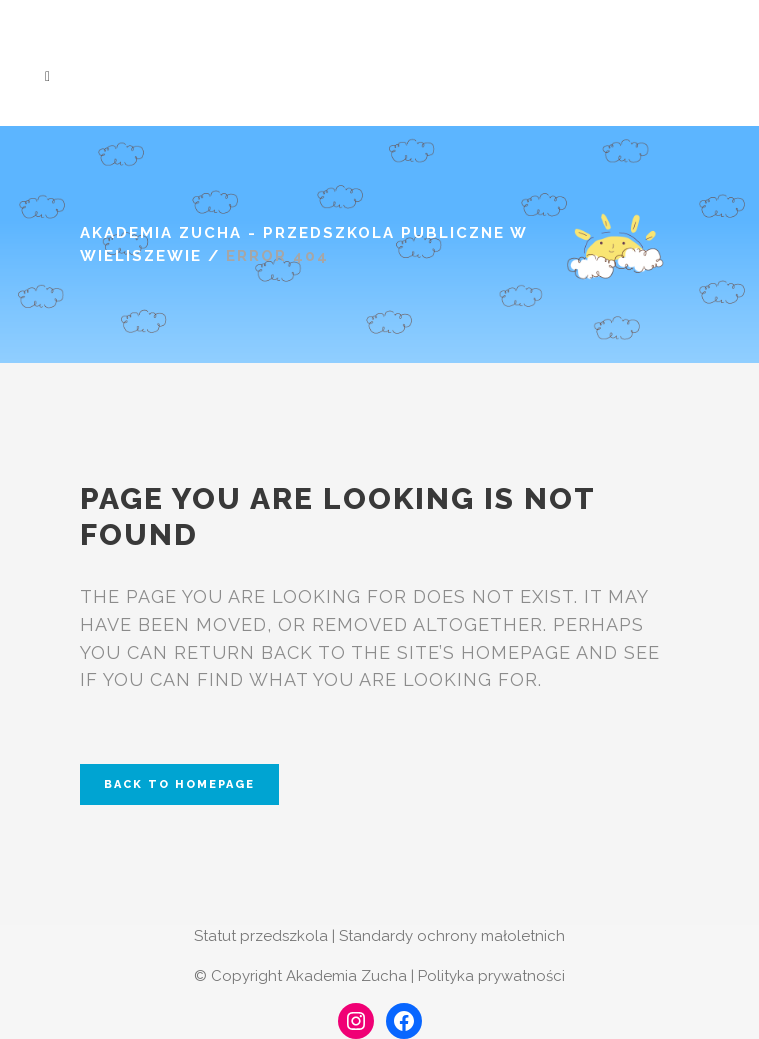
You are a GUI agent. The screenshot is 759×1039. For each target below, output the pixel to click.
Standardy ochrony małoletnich (452, 936)
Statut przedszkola (261, 936)
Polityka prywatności (491, 976)
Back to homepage (179, 784)
